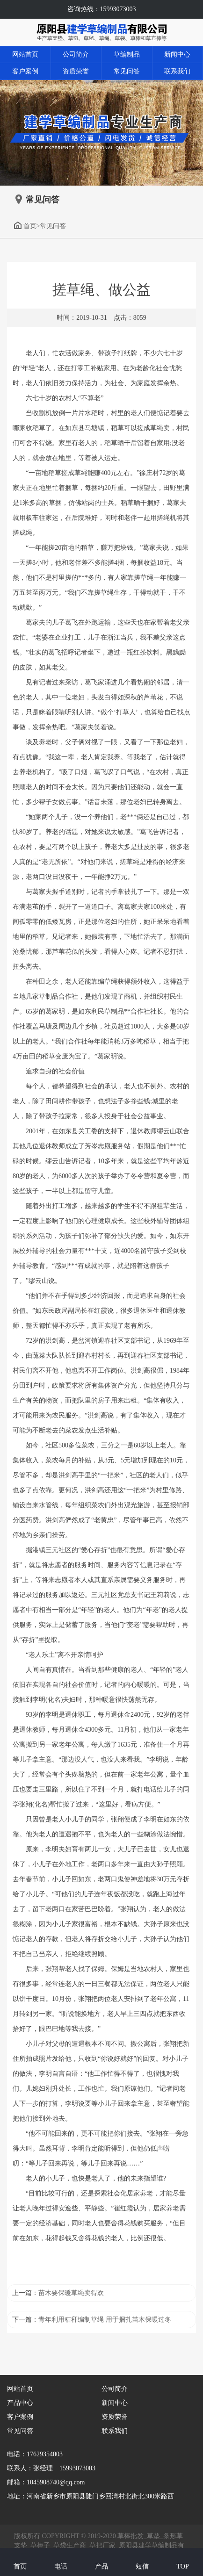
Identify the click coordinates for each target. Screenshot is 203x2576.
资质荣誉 (76, 71)
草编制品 (127, 54)
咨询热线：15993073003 (101, 9)
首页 (25, 226)
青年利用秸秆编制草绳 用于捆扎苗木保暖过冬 (104, 2319)
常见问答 (127, 71)
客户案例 (25, 71)
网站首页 (25, 54)
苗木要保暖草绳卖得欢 (71, 2292)
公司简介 (76, 54)
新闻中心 (177, 54)
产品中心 (20, 2402)
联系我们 (177, 71)
